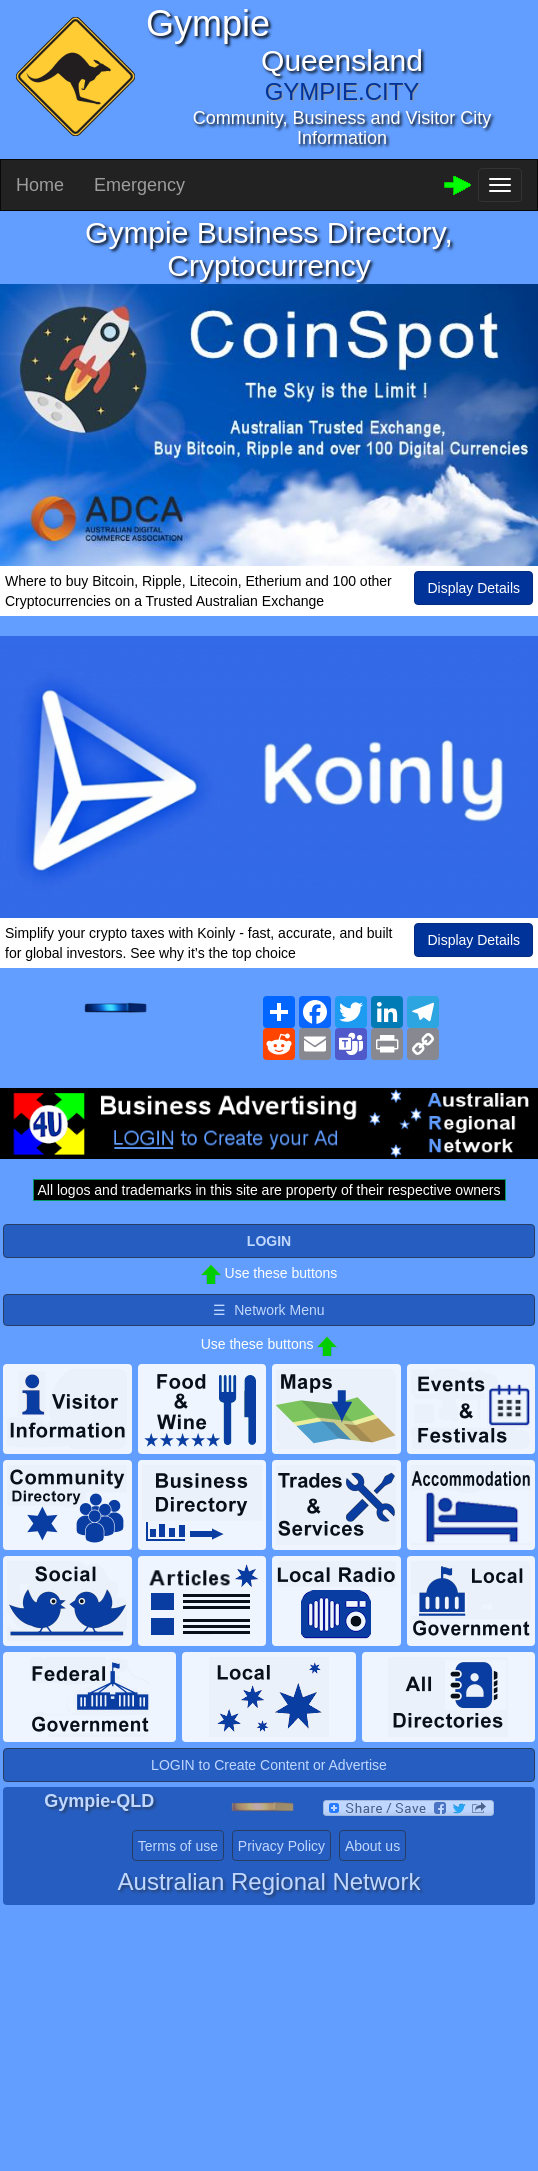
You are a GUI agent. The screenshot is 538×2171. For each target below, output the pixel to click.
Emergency (139, 185)
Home (40, 185)
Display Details (473, 588)
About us (372, 1846)
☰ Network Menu (268, 1310)
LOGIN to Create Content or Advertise (269, 1765)
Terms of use (178, 1846)
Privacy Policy (281, 1846)
